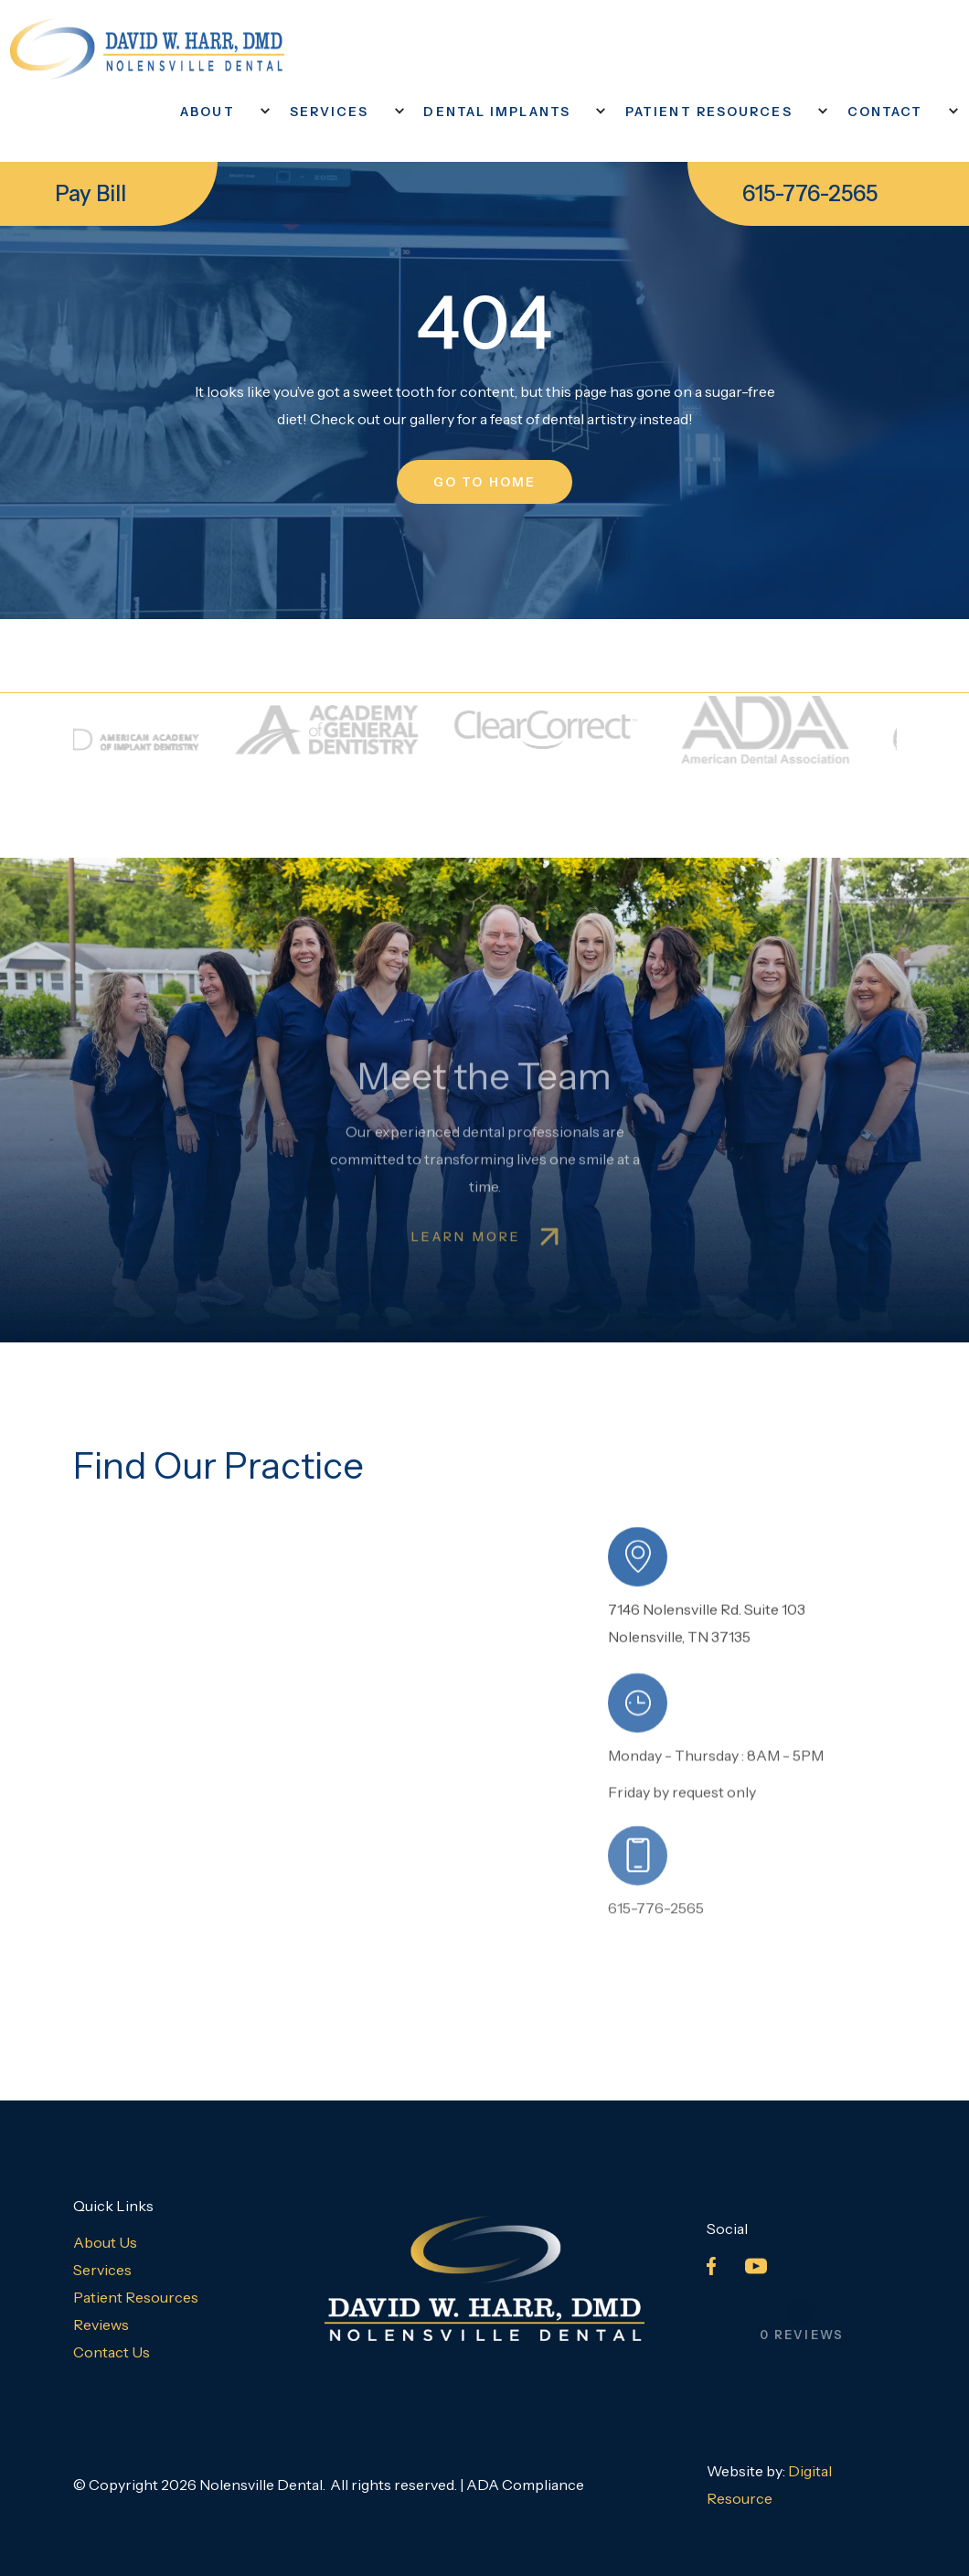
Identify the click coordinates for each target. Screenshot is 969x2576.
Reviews (101, 2324)
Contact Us (111, 2352)
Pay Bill (90, 193)
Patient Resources (135, 2297)
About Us (105, 2242)
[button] (217, 112)
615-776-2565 (810, 193)
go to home (484, 482)
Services (102, 2270)
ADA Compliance (525, 2484)
